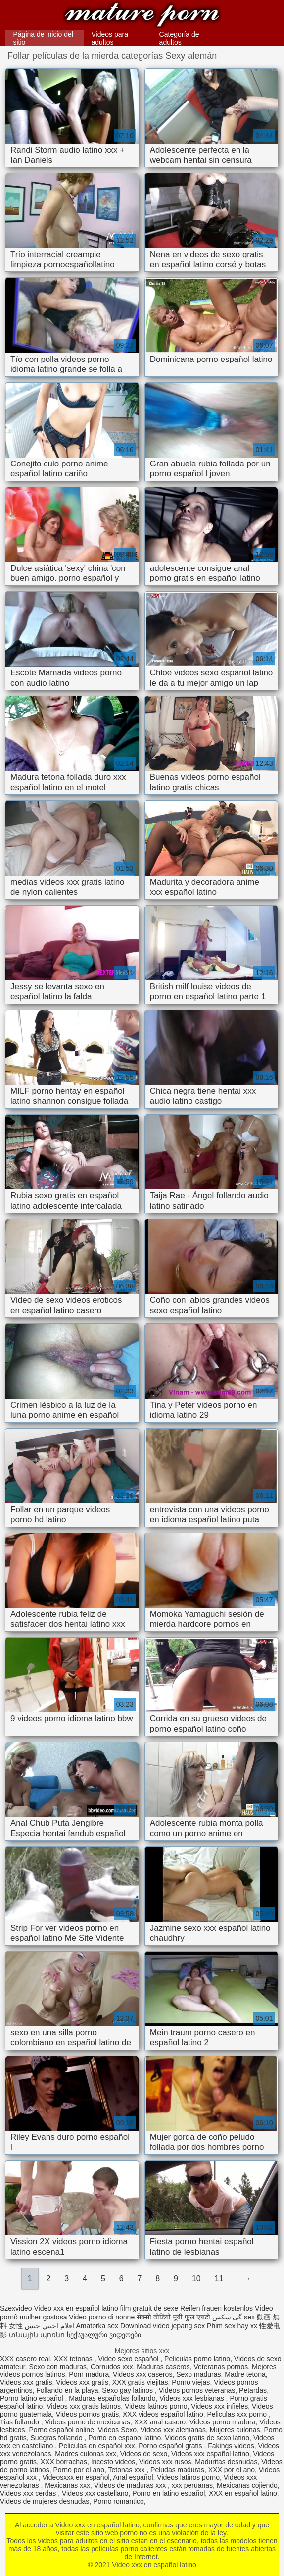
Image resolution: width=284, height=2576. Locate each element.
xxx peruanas (192, 2485)
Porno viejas (191, 2382)
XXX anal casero (160, 2422)
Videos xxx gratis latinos (84, 2406)
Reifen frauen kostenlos (216, 2308)
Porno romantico (118, 2501)
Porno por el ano (78, 2469)
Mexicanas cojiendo (247, 2485)
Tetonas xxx (127, 2469)
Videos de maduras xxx (131, 2485)
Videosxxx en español (76, 2477)
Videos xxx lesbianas (192, 2398)
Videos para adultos (109, 38)
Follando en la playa (67, 2390)
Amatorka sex (97, 2326)
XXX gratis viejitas (140, 2382)
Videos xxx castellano (95, 2493)
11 (219, 2278)
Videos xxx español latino (210, 2454)
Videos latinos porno (156, 2406)
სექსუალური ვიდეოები (104, 2335)
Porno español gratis (171, 2446)
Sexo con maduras (58, 2366)
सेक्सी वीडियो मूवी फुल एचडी (173, 2317)
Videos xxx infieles (219, 2406)
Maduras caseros (163, 2366)
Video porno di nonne (102, 2317)
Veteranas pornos (220, 2366)
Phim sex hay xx (232, 2326)
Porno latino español (32, 2398)
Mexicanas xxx (67, 2485)
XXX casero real (25, 2359)
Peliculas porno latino (197, 2359)
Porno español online (61, 2430)
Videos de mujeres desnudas (44, 2501)
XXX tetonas (74, 2359)
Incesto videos (113, 2462)
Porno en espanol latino (124, 2438)
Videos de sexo (143, 2454)
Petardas (253, 2390)
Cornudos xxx (112, 2366)
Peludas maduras (177, 2469)
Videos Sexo (117, 2430)
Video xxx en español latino (142, 16)
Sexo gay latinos (128, 2390)
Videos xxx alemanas (173, 2430)
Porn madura (89, 2374)
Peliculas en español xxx (97, 2446)
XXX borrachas (64, 2462)
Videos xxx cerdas (29, 2493)
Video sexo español (129, 2359)
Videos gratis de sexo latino (207, 2438)
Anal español (133, 2477)
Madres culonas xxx (85, 2454)
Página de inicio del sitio (43, 38)
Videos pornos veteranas (197, 2390)
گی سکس (227, 2317)
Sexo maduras (198, 2374)
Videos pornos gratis (87, 2414)
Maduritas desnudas (226, 2462)
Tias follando (20, 2422)
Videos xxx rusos (165, 2462)
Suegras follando (57, 2438)
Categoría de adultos (179, 38)
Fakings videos (231, 2446)
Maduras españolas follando (112, 2398)
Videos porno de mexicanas (88, 2422)
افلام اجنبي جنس (49, 2326)
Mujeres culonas (235, 2430)
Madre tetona (245, 2374)
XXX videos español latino (163, 2414)
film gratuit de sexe (149, 2308)
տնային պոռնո (37, 2335)
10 (196, 2278)
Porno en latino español (168, 2493)
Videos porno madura (222, 2422)
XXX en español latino (243, 2493)
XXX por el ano (231, 2469)
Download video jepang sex (162, 2326)
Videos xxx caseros (142, 2374)
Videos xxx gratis (26, 2382)
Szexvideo (16, 2308)
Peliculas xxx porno (238, 2414)
